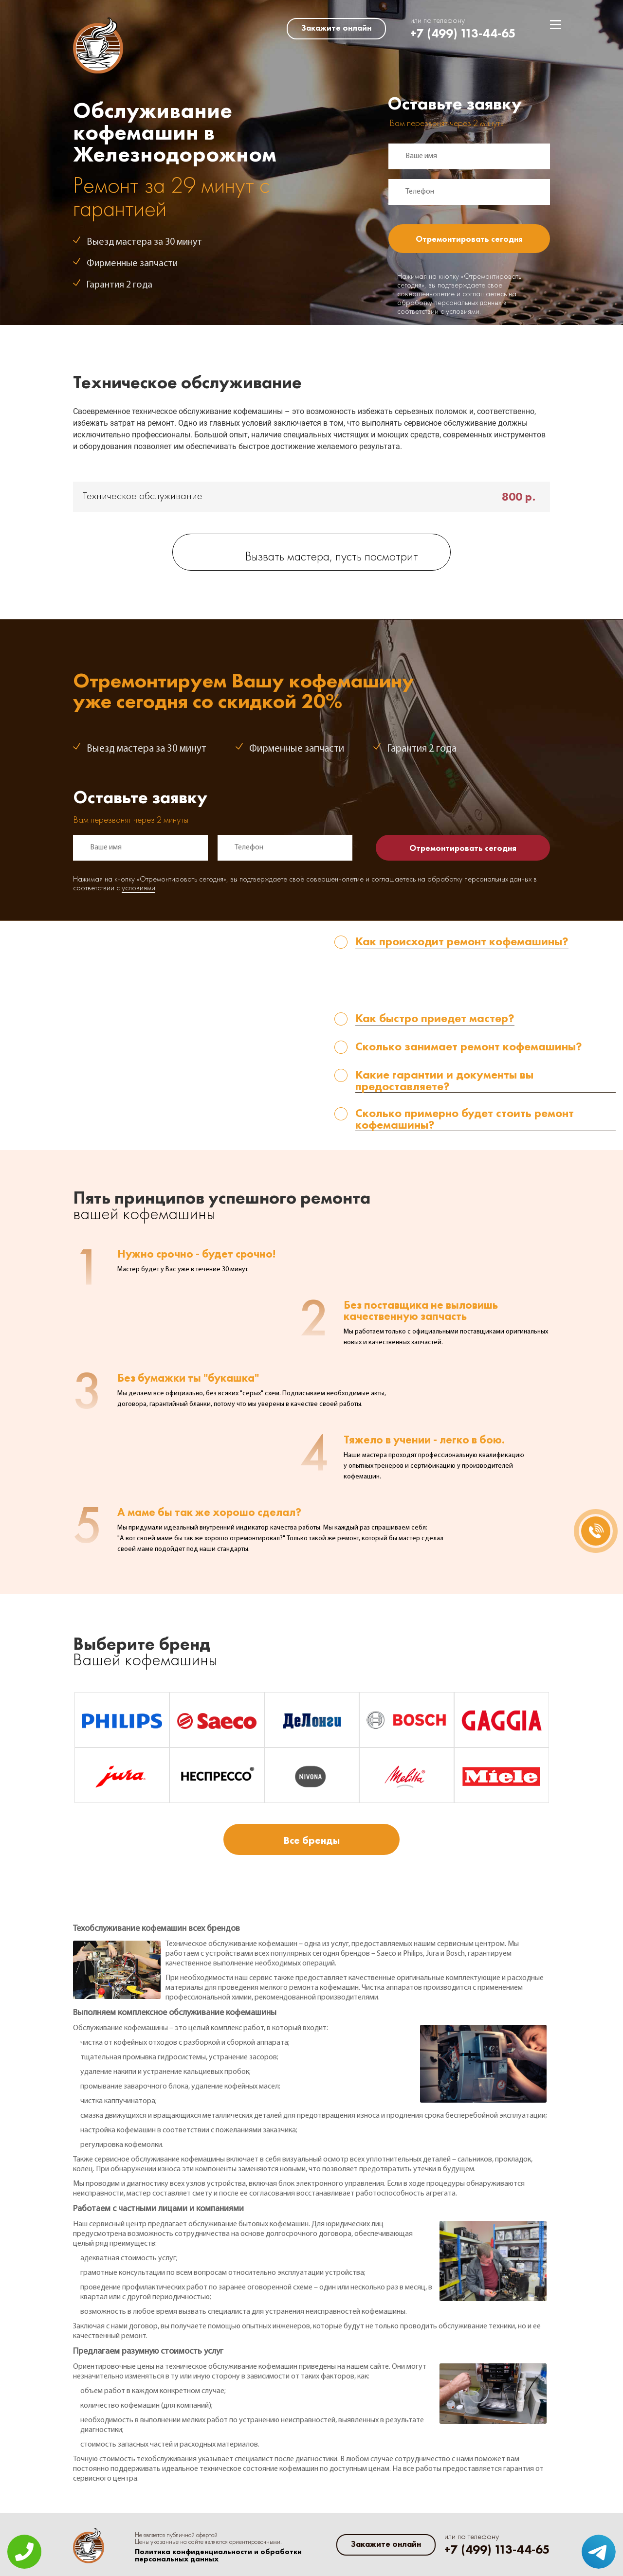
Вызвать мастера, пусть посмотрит (331, 557)
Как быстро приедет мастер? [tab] (434, 1019)
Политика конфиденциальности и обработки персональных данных (218, 2555)
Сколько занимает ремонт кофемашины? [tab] (468, 1047)
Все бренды (311, 1840)
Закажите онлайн (336, 27)
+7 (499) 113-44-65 (463, 33)
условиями (462, 312)
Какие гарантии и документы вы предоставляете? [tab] (444, 1081)
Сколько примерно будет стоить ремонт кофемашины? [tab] (464, 1119)
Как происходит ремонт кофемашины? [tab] (461, 942)
